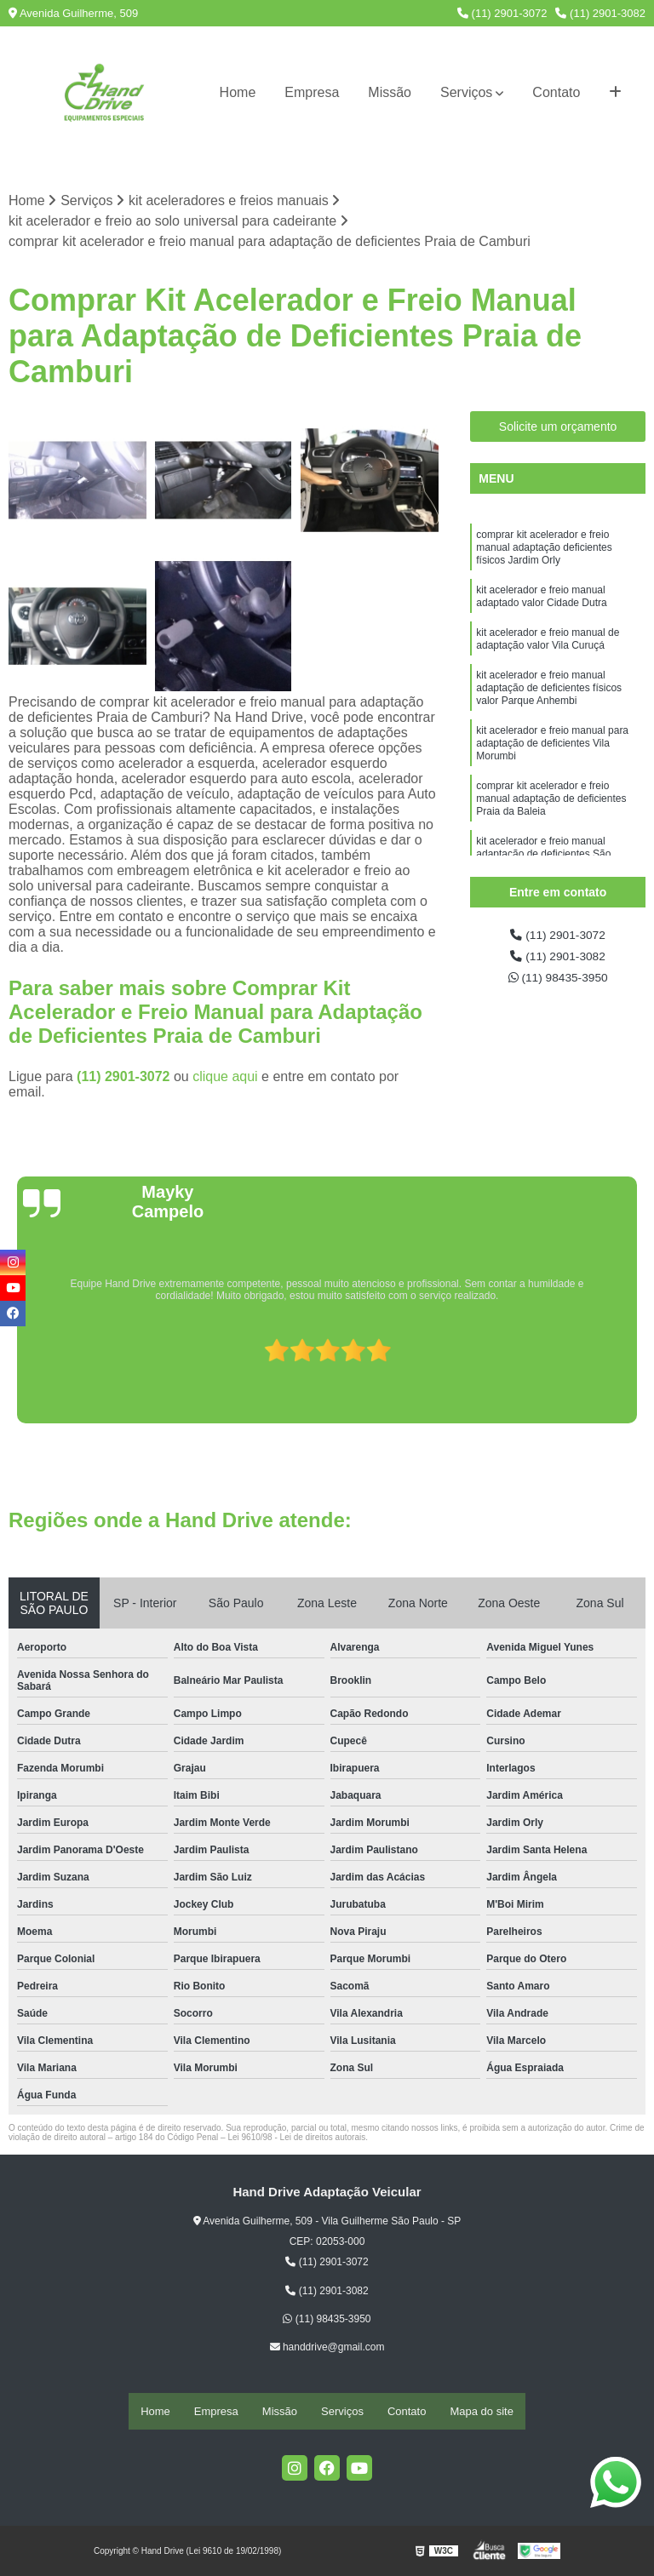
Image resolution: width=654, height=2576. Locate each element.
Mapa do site (481, 2412)
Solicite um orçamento (558, 429)
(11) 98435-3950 (558, 986)
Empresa (311, 92)
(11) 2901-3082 (600, 13)
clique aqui (225, 1079)
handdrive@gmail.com (327, 2350)
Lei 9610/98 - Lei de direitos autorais (296, 2139)
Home (238, 92)
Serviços (466, 92)
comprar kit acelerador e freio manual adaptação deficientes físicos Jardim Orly (543, 554)
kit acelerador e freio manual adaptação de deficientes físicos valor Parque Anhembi (549, 712)
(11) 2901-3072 (502, 13)
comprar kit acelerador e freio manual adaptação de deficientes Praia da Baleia (551, 838)
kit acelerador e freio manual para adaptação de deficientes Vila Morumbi (552, 775)
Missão (389, 92)
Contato (556, 92)
